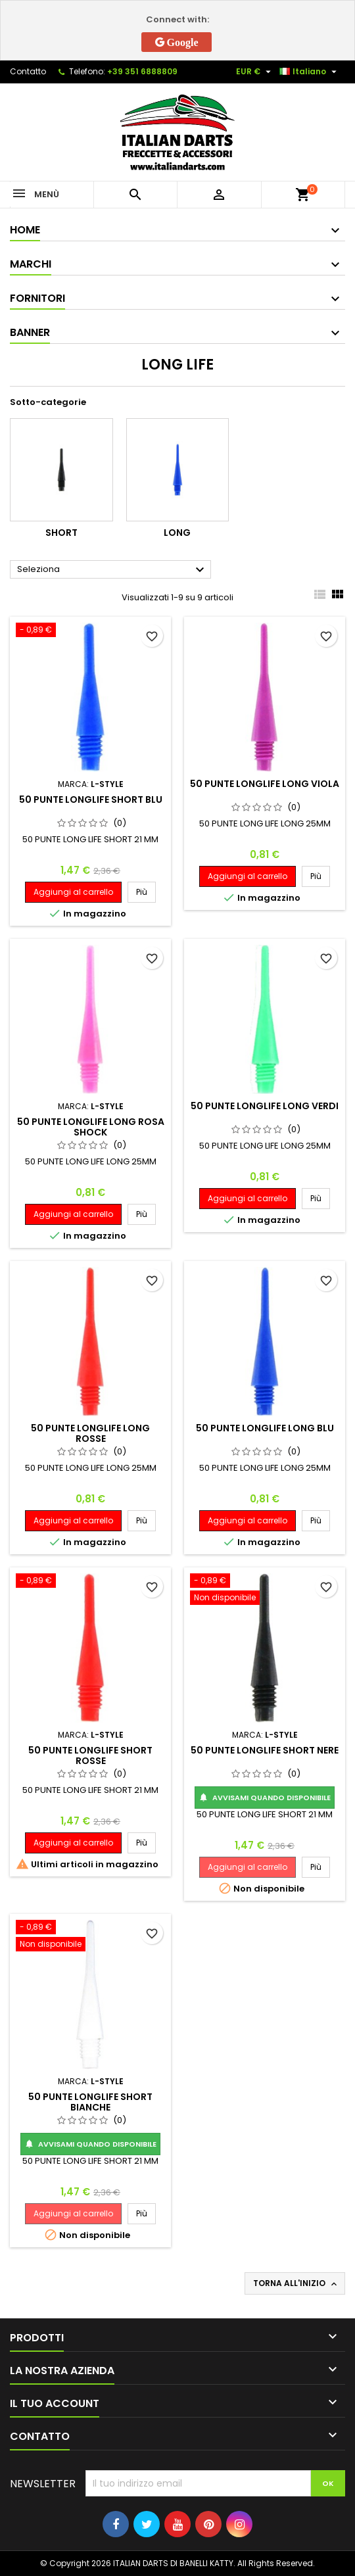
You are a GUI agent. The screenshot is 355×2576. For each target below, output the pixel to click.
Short (61, 532)
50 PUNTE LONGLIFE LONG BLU (265, 1428)
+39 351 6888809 (142, 71)
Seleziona (112, 570)
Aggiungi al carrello (73, 891)
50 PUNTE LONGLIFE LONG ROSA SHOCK (90, 1127)
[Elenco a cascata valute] (255, 71)
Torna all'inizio (296, 2283)
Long (177, 532)
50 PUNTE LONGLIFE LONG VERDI (265, 1105)
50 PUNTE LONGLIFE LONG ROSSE (90, 1433)
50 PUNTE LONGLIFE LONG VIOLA (264, 783)
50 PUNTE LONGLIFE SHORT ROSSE (90, 1755)
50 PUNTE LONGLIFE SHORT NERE (265, 1750)
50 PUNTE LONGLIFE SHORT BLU (90, 799)
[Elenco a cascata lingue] (309, 71)
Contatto (28, 71)
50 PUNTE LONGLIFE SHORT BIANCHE (90, 2102)
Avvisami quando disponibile (265, 1797)
